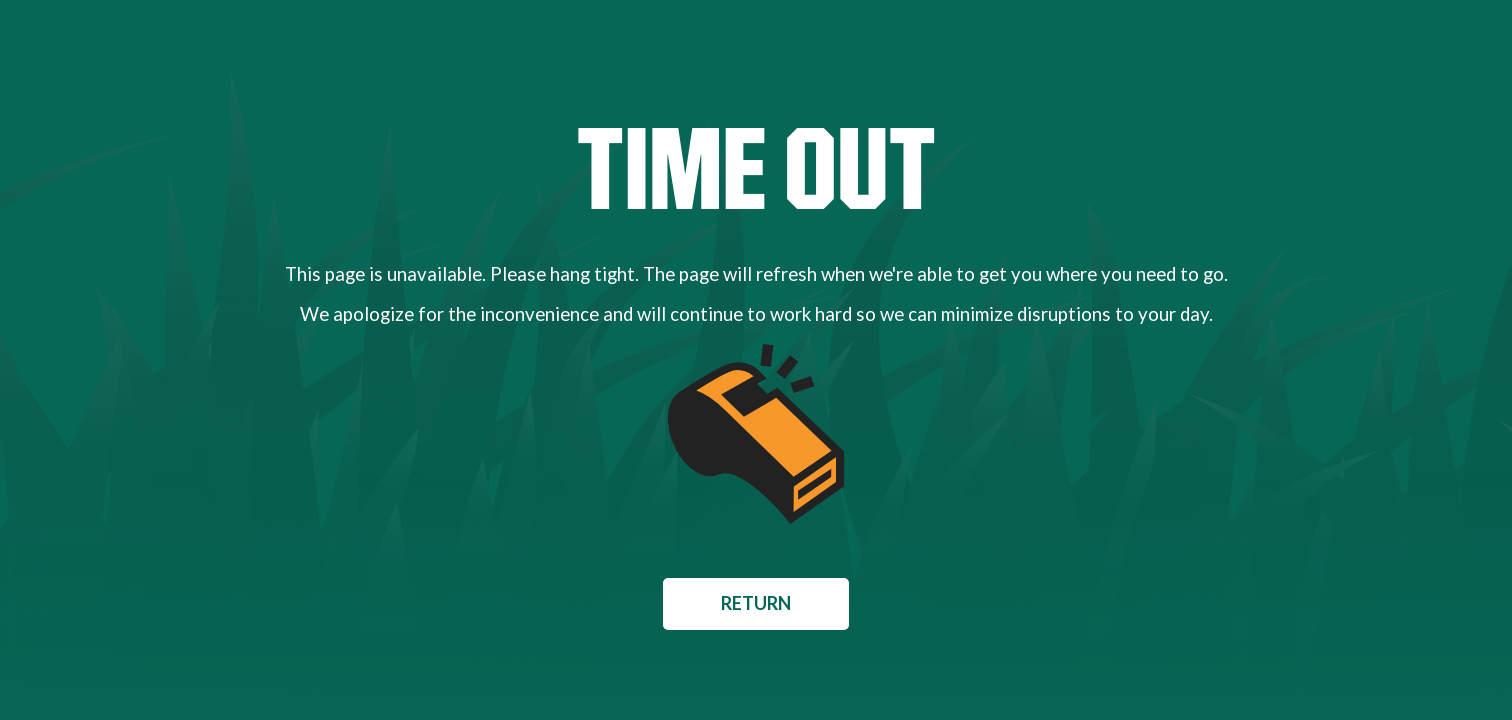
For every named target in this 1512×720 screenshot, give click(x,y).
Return (756, 603)
